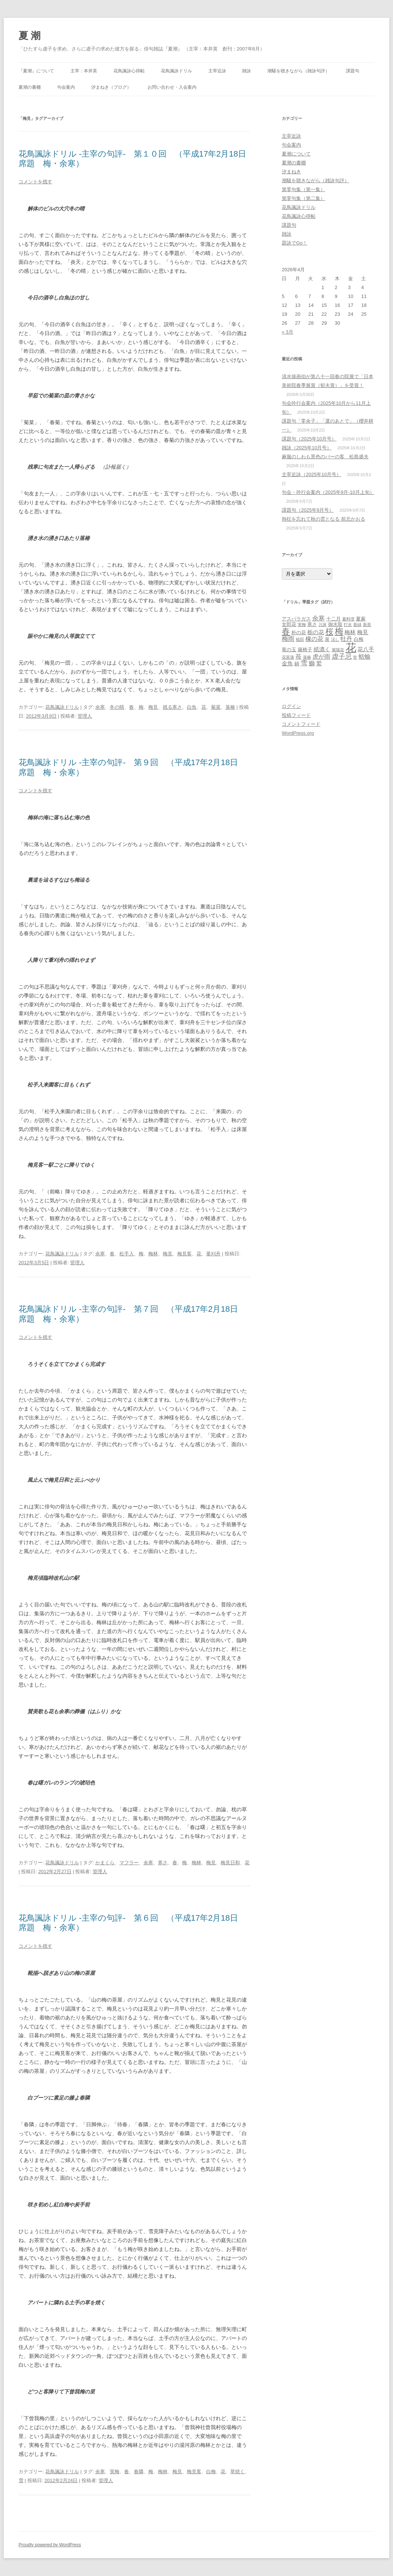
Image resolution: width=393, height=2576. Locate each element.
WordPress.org (298, 733)
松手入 (126, 1253)
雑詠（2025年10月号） (306, 447)
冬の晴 (117, 707)
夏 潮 (29, 35)
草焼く (237, 2471)
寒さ (163, 1862)
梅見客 (184, 1253)
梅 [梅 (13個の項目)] (339, 631)
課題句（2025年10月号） (309, 439)
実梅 (114, 2471)
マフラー (129, 1862)
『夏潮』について (36, 70)
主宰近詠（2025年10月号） (311, 474)
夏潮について (296, 154)
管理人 (84, 716)
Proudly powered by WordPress (50, 2544)
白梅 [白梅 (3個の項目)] (358, 639)
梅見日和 (230, 1862)
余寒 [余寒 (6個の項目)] (318, 618)
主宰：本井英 (83, 70)
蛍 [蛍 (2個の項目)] (355, 657)
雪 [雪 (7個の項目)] (304, 663)
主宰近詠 (217, 70)
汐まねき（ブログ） (111, 87)
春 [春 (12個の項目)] (286, 631)
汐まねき (291, 171)
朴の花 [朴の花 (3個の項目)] (298, 632)
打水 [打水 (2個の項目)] (348, 624)
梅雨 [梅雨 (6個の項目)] (288, 638)
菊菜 (216, 707)
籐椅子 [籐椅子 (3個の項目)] (305, 649)
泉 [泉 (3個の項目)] (327, 639)
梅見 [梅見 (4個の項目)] (362, 632)
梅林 (153, 1253)
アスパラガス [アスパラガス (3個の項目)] (296, 619)
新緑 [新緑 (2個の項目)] (357, 624)
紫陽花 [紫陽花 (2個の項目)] (338, 650)
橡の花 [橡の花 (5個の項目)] (314, 638)
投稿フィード (296, 715)
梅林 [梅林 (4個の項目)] (350, 632)
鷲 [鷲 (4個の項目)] (319, 663)
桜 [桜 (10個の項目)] (329, 631)
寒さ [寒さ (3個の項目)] (312, 624)
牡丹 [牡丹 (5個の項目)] (346, 638)
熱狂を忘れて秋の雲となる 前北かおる (323, 519)
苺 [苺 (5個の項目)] (298, 656)
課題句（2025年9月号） (308, 510)
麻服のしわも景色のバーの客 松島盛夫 (325, 456)
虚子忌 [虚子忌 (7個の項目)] (342, 656)
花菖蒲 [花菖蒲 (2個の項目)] (288, 657)
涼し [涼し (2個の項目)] (335, 639)
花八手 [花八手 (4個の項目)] (365, 649)
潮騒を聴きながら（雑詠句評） (298, 70)
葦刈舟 (213, 1253)
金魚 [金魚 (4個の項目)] (287, 663)
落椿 (230, 707)
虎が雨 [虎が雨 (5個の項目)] (321, 656)
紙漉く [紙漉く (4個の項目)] (322, 649)
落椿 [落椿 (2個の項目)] (307, 657)
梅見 (153, 707)
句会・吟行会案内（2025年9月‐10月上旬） (328, 492)
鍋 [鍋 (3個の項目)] (296, 663)
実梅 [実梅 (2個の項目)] (302, 624)
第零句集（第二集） (303, 198)
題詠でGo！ (294, 243)
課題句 (352, 70)
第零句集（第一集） (303, 189)
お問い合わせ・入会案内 (172, 87)
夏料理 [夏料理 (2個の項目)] (348, 619)
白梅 (211, 2471)
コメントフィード (301, 724)
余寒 (100, 707)
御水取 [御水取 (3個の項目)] (335, 624)
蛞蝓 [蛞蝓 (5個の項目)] (364, 656)
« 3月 (287, 332)
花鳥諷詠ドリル (176, 70)
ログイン (291, 706)
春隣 (138, 2471)
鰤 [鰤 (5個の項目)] (312, 663)
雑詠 (246, 70)
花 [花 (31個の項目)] (351, 647)
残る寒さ (172, 707)
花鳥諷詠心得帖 (129, 70)
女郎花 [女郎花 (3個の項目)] (289, 624)
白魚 (191, 707)
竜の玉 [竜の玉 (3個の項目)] (289, 649)
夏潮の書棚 (30, 87)
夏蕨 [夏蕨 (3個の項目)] (361, 619)
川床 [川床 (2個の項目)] (322, 624)
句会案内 (66, 87)
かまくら (105, 1862)
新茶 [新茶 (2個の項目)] (367, 624)
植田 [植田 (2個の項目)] (300, 639)
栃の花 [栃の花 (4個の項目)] (315, 632)
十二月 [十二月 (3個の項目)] (333, 619)
